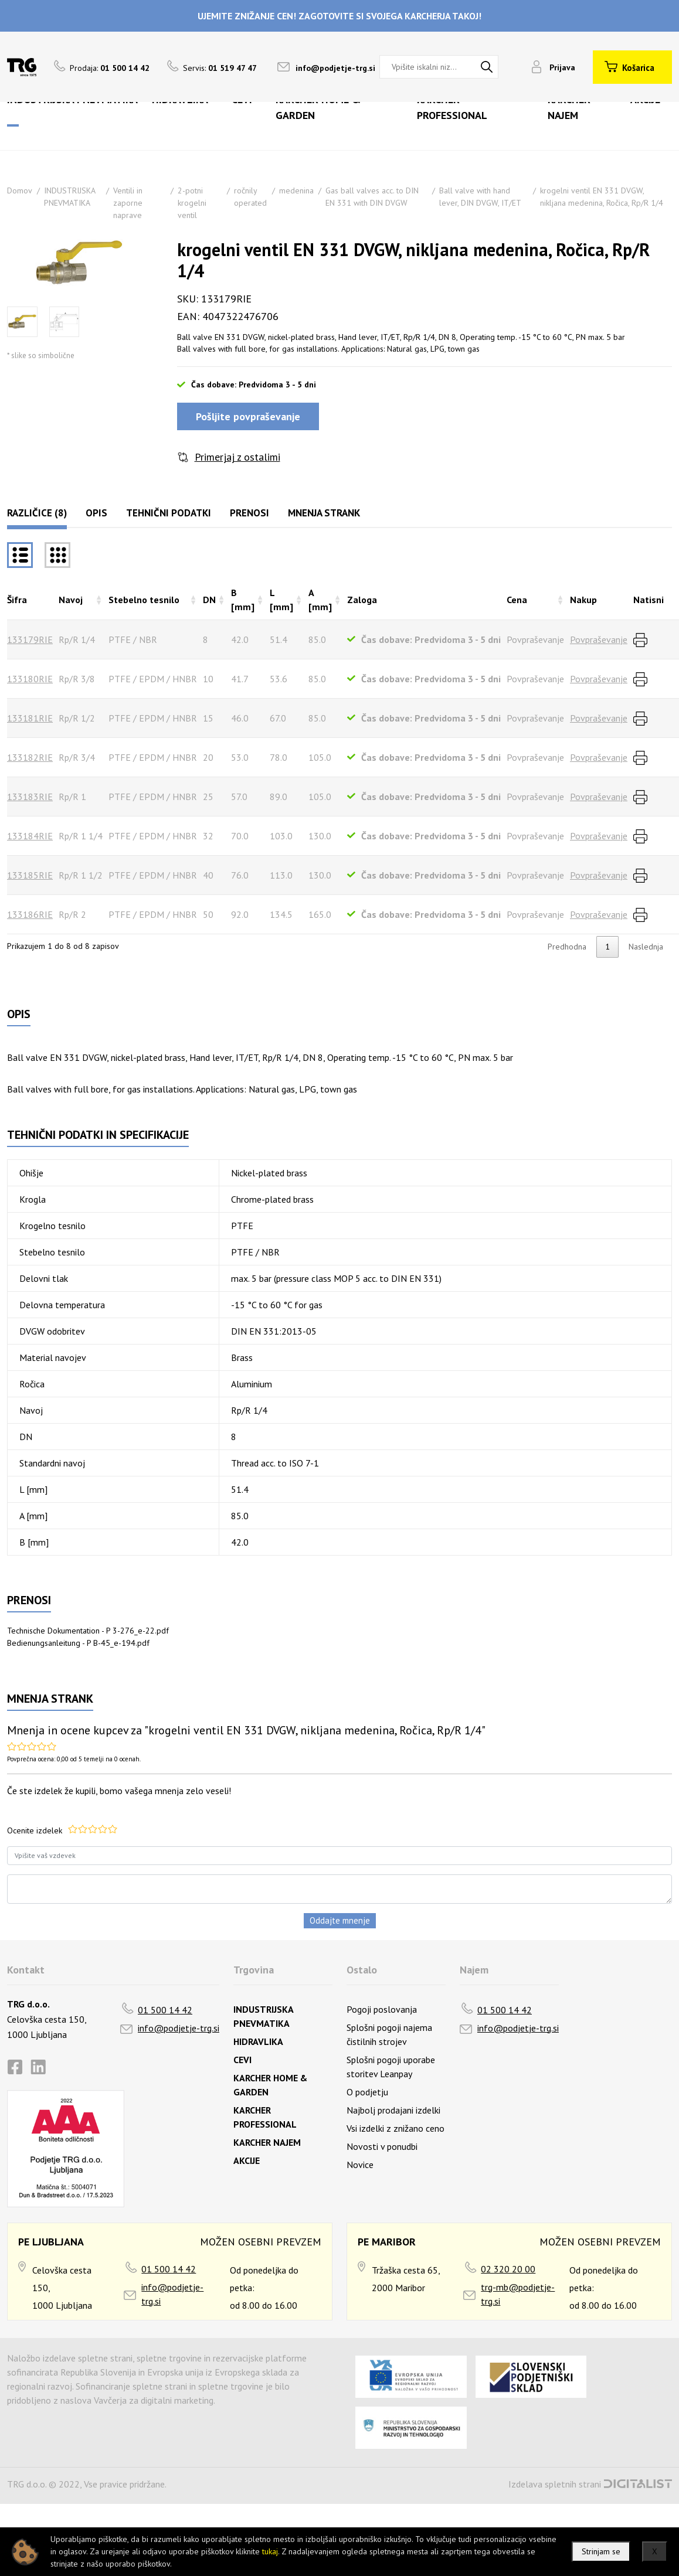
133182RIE (30, 757)
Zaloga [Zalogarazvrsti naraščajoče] (362, 599)
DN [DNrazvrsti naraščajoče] (209, 599)
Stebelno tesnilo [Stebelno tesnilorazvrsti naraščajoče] (143, 599)
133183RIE (30, 796)
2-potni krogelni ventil (192, 202)
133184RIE (30, 836)
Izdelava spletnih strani (554, 2484)
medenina (296, 190)
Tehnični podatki (168, 512)
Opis (96, 512)
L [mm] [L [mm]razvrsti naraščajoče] (281, 599)
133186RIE (30, 914)
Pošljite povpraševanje (248, 416)
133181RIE (30, 718)
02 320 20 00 (508, 2269)
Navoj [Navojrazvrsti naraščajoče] (71, 599)
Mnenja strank (324, 512)
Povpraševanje (598, 639)
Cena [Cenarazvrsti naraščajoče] (517, 599)
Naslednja (646, 946)
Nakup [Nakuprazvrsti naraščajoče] (583, 599)
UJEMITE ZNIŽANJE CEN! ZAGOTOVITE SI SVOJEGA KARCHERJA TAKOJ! (339, 16)
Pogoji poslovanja (382, 2009)
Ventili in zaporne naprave (127, 202)
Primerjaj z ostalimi (237, 457)
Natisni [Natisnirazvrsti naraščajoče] (648, 599)
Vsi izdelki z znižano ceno (395, 2128)
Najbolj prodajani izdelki (393, 2110)
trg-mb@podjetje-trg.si (518, 2294)
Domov (19, 190)
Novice (360, 2164)
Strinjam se (601, 2551)
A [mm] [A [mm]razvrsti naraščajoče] (320, 599)
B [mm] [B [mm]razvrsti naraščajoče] (242, 599)
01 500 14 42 (165, 2010)
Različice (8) (37, 512)
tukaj (270, 2551)
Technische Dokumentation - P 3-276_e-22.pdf (88, 1630)
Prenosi (249, 512)
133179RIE (30, 639)
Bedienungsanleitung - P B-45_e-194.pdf (78, 1643)
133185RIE (30, 875)
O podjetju (367, 2092)
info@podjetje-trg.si (335, 68)
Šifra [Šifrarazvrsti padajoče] (17, 599)
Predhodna (567, 946)
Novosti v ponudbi (382, 2146)
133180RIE (30, 679)
